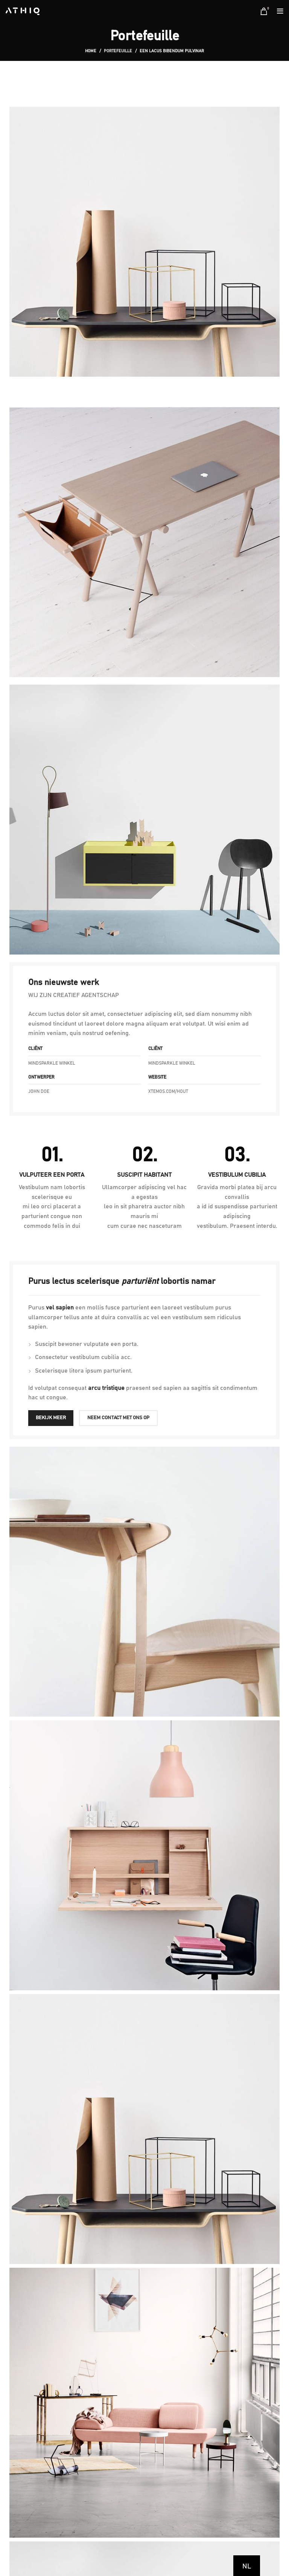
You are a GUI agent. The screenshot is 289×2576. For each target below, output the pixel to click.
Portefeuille (118, 51)
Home (90, 51)
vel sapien (60, 1308)
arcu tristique (106, 1388)
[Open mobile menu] (280, 11)
